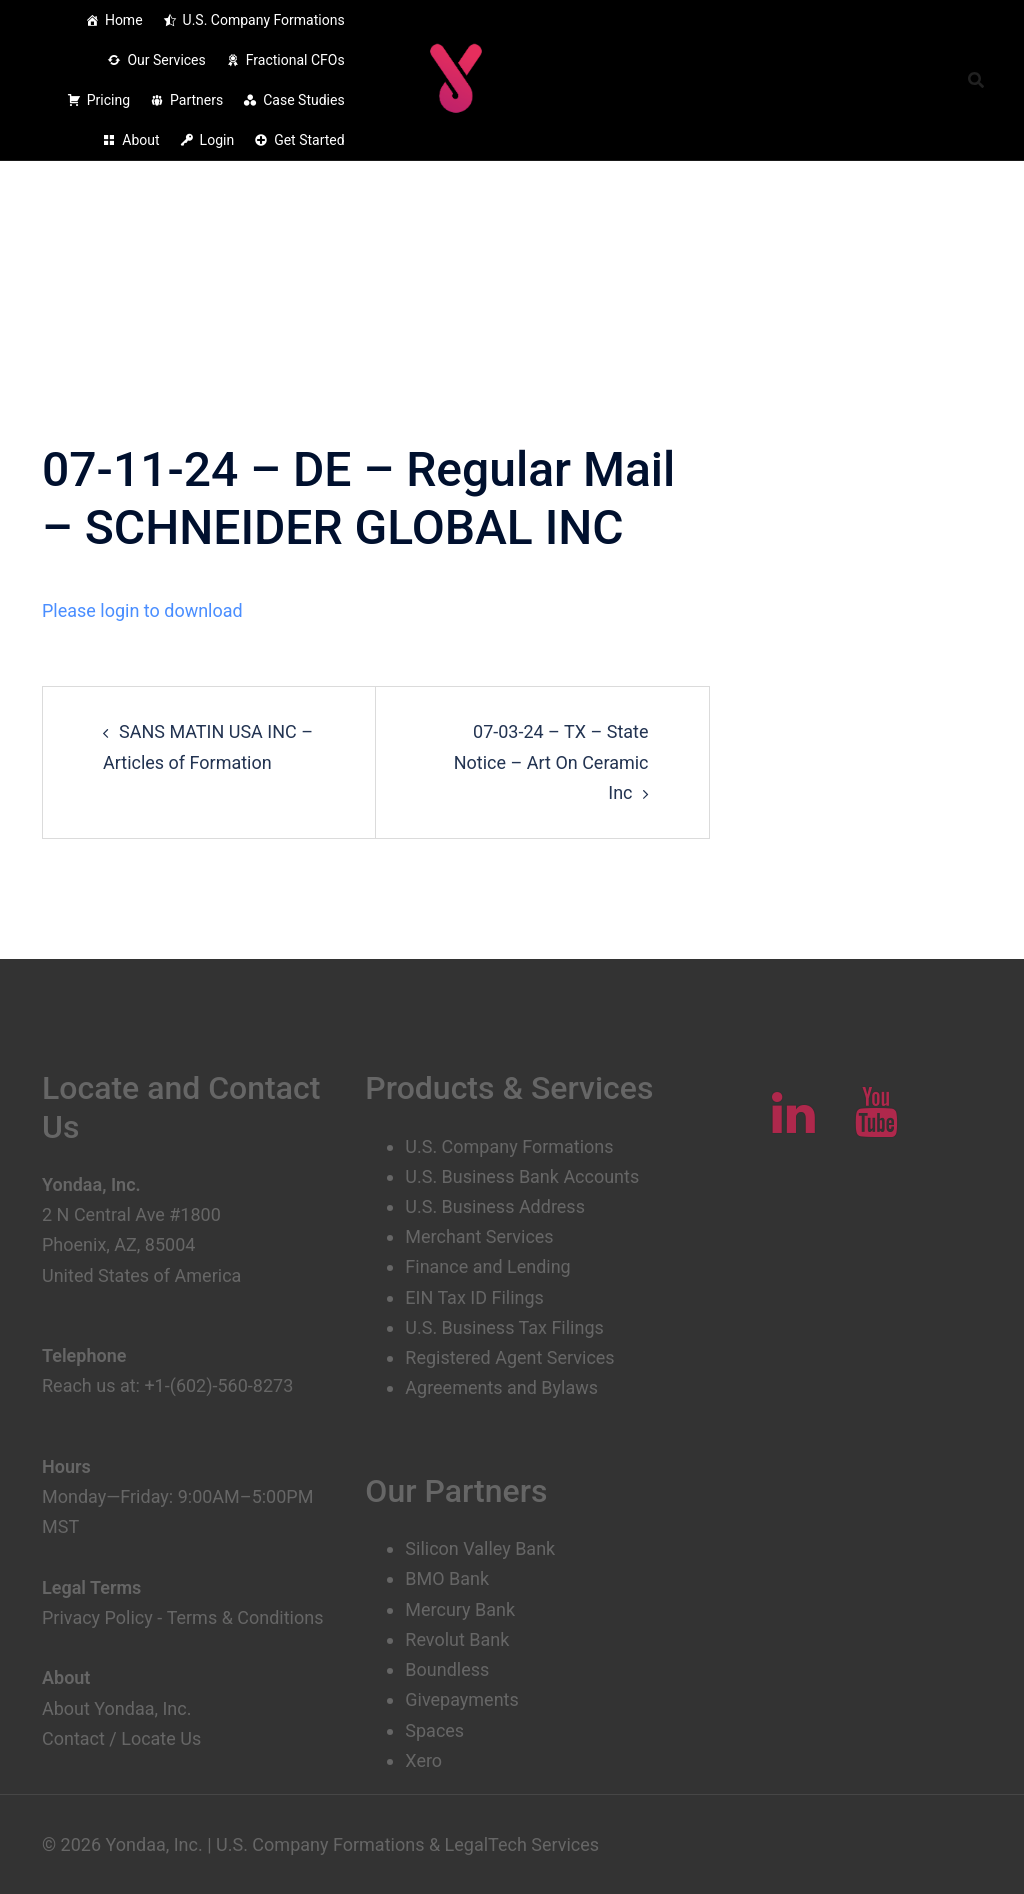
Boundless (447, 1669)
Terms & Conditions (244, 1617)
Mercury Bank (460, 1609)
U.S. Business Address (495, 1206)
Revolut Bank (457, 1639)
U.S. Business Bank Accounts (522, 1176)
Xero (423, 1760)
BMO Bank (447, 1578)
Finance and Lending (488, 1266)
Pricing (108, 100)
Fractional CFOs (295, 60)
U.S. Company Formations (264, 20)
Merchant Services (479, 1236)
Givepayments (462, 1699)
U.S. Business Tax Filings (504, 1327)
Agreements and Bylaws (501, 1387)
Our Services (166, 60)
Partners (196, 100)
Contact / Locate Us (121, 1738)
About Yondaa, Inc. (117, 1708)
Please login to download (142, 610)
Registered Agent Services (509, 1357)
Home (124, 20)
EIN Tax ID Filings (474, 1297)
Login (217, 140)
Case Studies (303, 100)
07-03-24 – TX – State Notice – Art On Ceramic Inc (551, 761)
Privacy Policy (97, 1617)
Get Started (309, 140)
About (140, 140)
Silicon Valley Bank (480, 1548)
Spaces (434, 1730)
